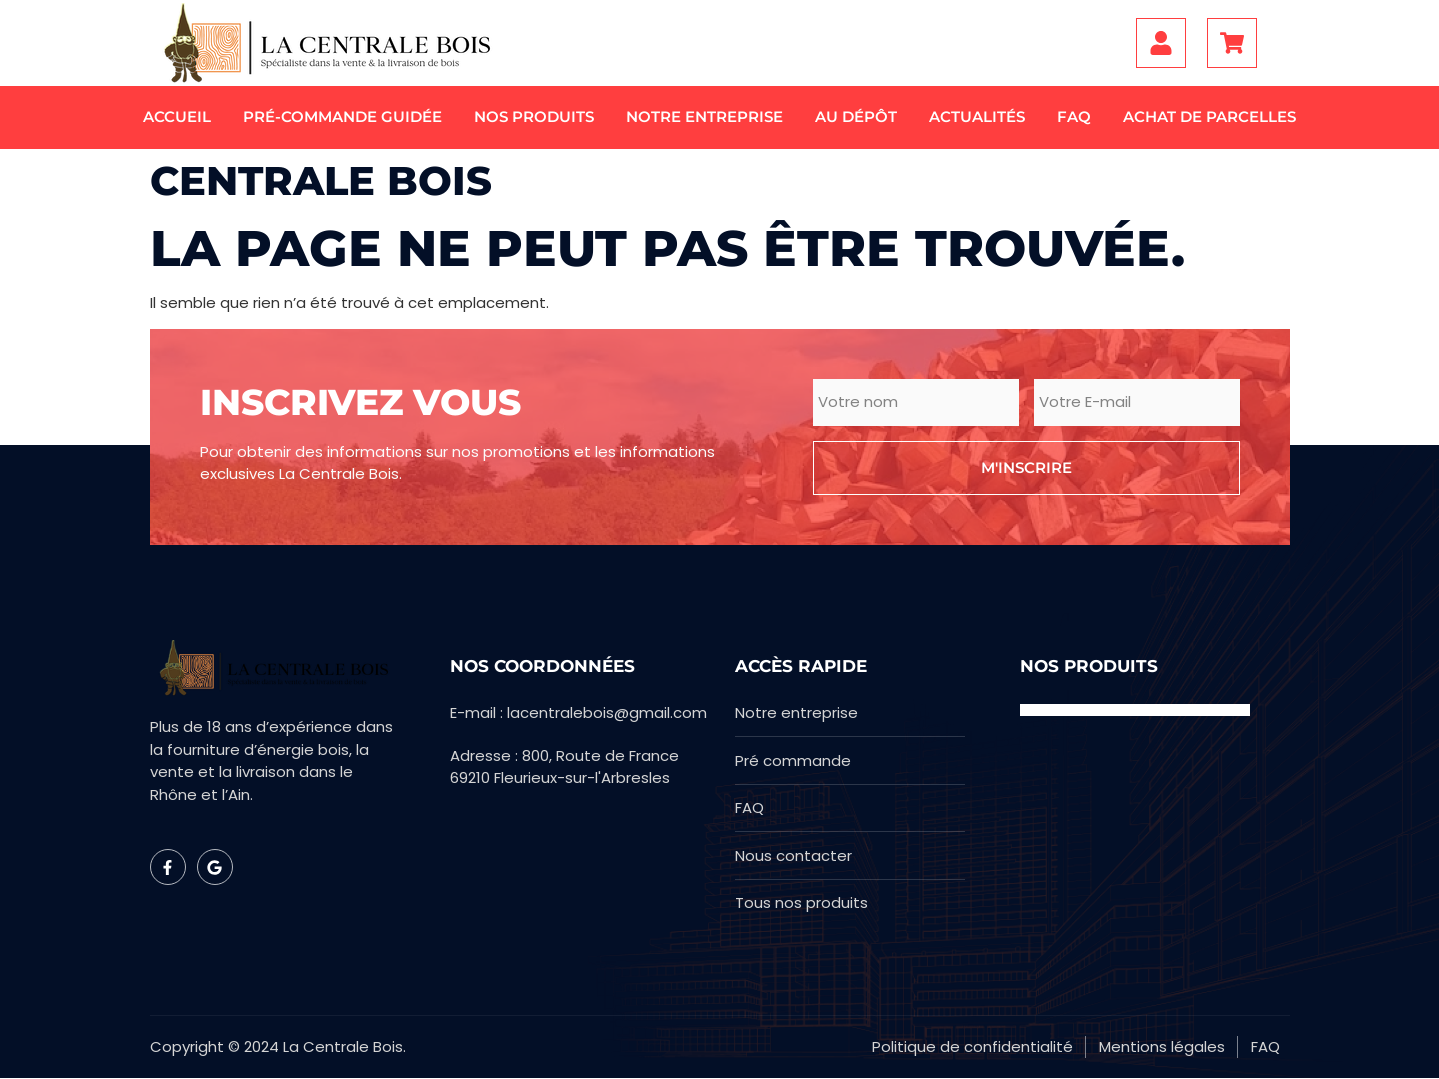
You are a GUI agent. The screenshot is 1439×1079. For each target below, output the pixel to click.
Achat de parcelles (1209, 116)
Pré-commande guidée (342, 116)
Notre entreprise (704, 116)
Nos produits (534, 116)
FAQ (1074, 116)
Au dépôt (856, 116)
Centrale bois (321, 180)
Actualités (977, 116)
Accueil (177, 116)
